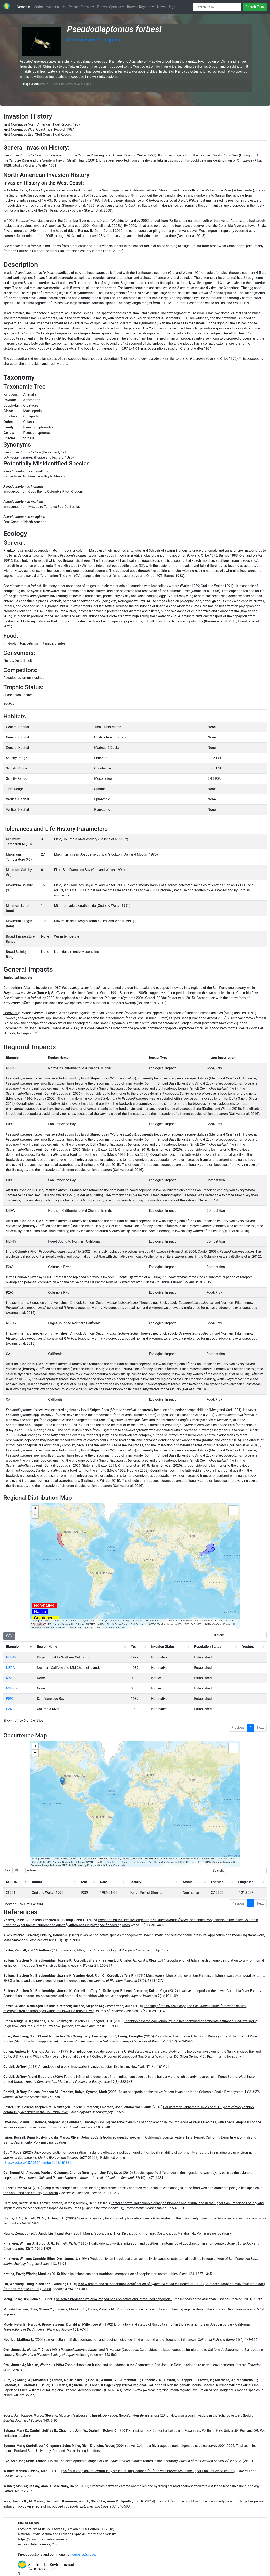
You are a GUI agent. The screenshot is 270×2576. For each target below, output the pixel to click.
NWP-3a (12, 1688)
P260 (10, 1709)
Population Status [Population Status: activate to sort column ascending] (207, 1647)
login (172, 7)
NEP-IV (11, 1657)
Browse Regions (139, 7)
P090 (10, 1699)
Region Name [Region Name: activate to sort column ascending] (47, 1647)
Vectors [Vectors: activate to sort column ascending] (248, 1647)
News (161, 7)
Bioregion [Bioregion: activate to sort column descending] (13, 1647)
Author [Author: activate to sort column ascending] (37, 1882)
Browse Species (109, 7)
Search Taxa (255, 7)
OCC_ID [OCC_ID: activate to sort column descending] (11, 1882)
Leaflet (34, 1620)
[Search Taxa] (217, 7)
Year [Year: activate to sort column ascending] (134, 1647)
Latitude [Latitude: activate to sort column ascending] (217, 1882)
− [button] (35, 1515)
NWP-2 (11, 1678)
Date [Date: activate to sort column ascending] (103, 1882)
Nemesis (24, 6)
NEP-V (10, 1668)
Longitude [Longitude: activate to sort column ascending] (245, 1882)
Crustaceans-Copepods (93, 40)
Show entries (20, 1870)
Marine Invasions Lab (49, 6)
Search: (240, 1635)
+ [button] (35, 1509)
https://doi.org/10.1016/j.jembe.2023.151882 (37, 2163)
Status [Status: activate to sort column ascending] (187, 1882)
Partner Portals (80, 7)
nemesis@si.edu (82, 2554)
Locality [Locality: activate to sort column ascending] (136, 1882)
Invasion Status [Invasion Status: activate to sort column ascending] (163, 1647)
